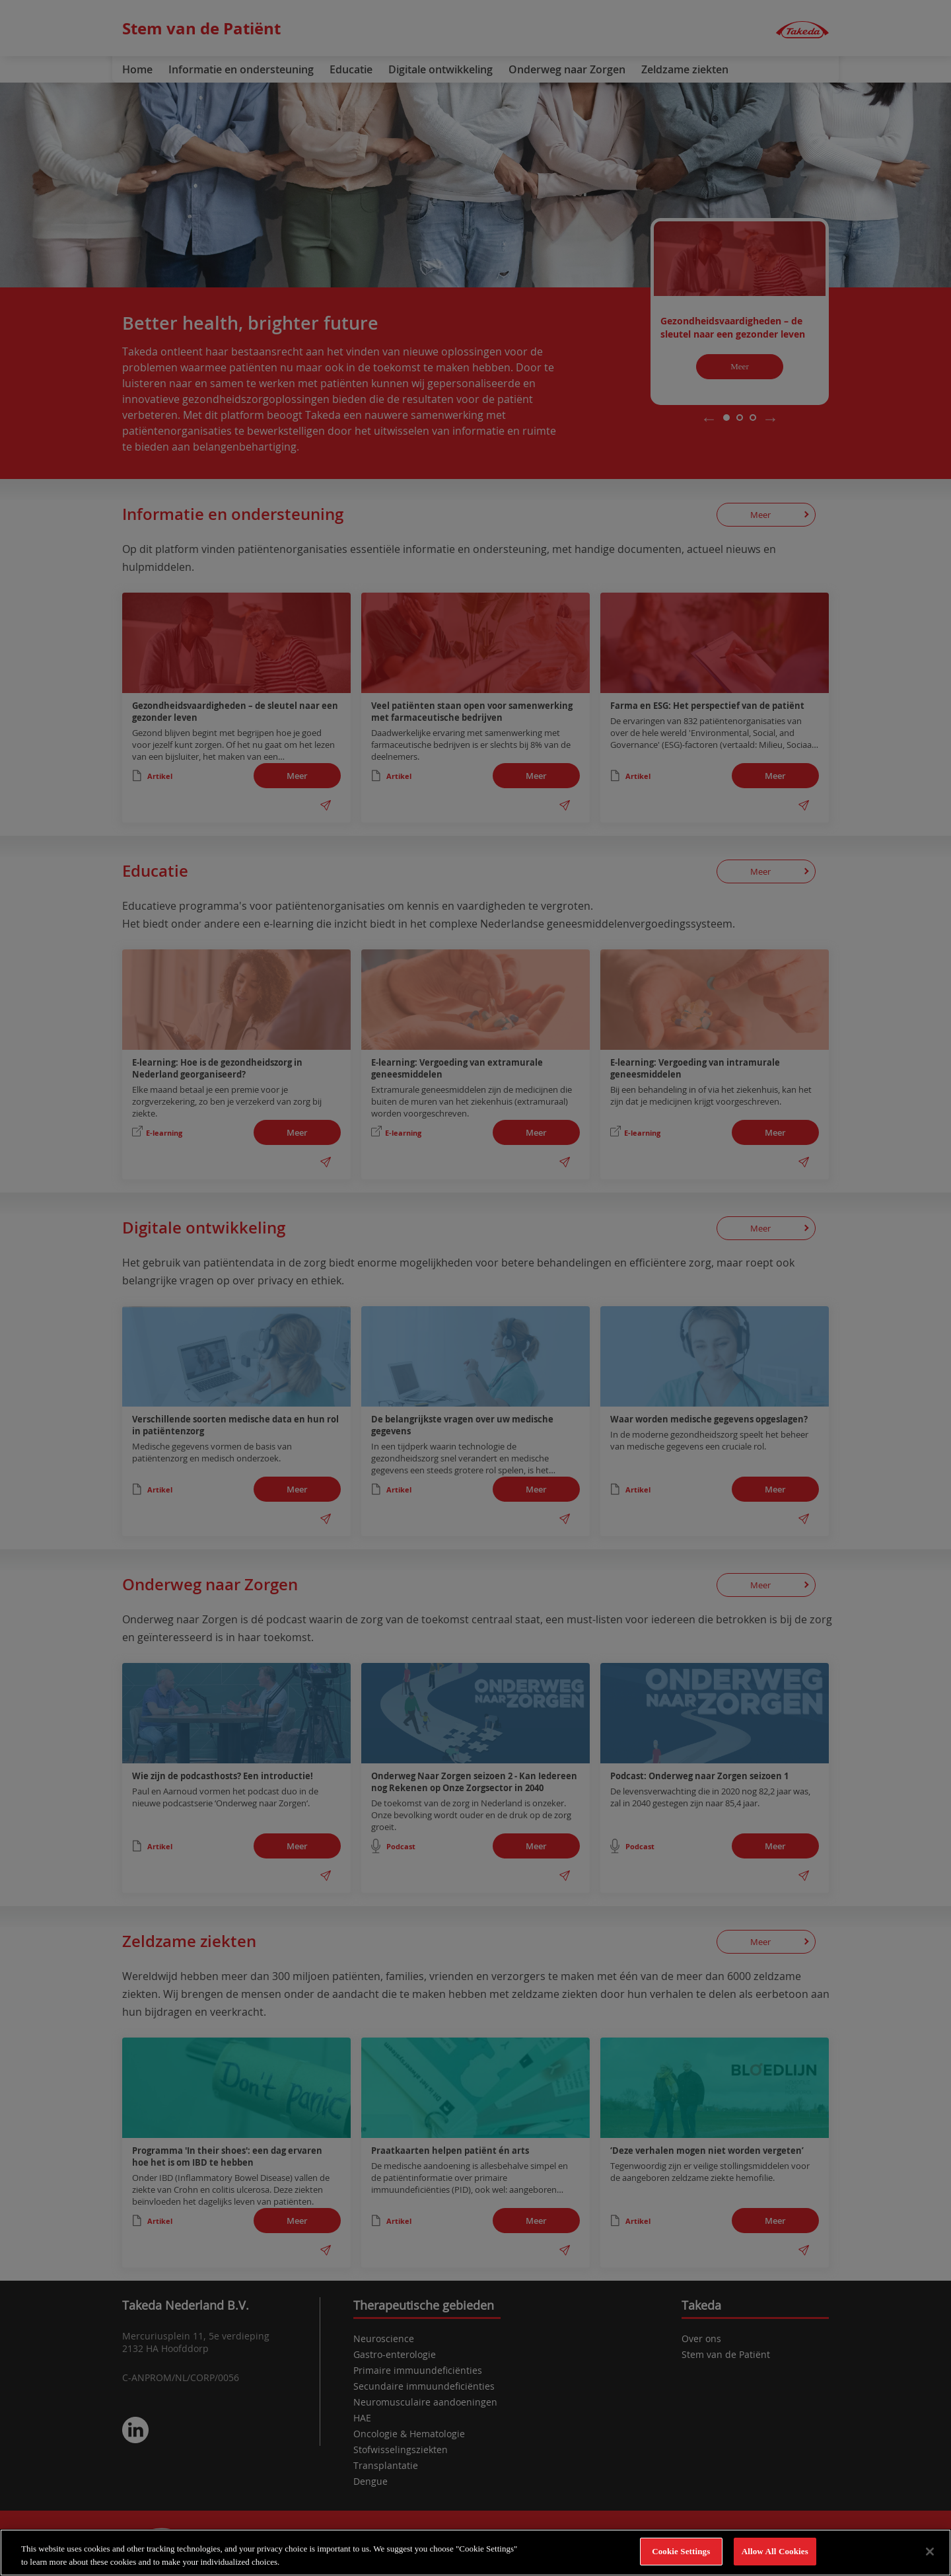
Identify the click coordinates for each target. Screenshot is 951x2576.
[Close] (929, 2552)
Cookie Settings (681, 2553)
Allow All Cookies (775, 2553)
